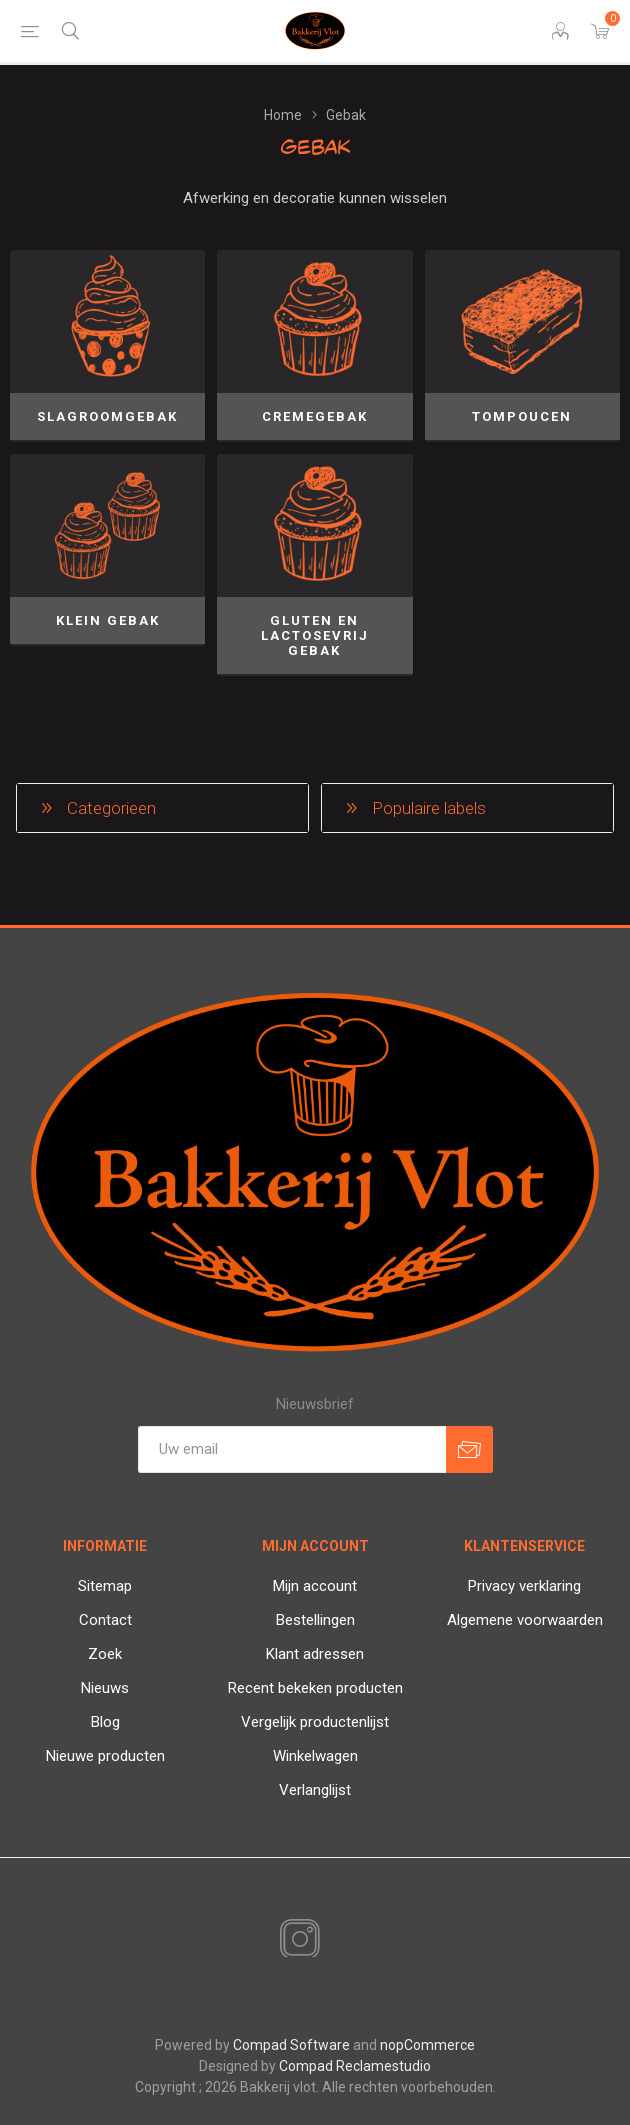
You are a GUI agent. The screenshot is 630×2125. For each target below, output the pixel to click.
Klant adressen (315, 1654)
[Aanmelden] (292, 1449)
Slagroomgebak (107, 416)
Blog (105, 1722)
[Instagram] (296, 1940)
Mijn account (315, 1586)
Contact (105, 1620)
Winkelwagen (315, 1756)
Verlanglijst (315, 1790)
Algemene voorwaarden (525, 1620)
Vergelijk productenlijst (315, 1722)
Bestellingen (315, 1620)
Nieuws (105, 1688)
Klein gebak (108, 620)
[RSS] (334, 1941)
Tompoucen (522, 416)
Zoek (105, 1654)
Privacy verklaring (524, 1586)
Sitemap (105, 1586)
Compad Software (291, 2045)
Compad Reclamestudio (355, 2066)
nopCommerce (427, 2045)
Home (283, 115)
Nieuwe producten (105, 1756)
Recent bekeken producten (315, 1688)
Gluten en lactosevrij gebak (315, 635)
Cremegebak (315, 416)
